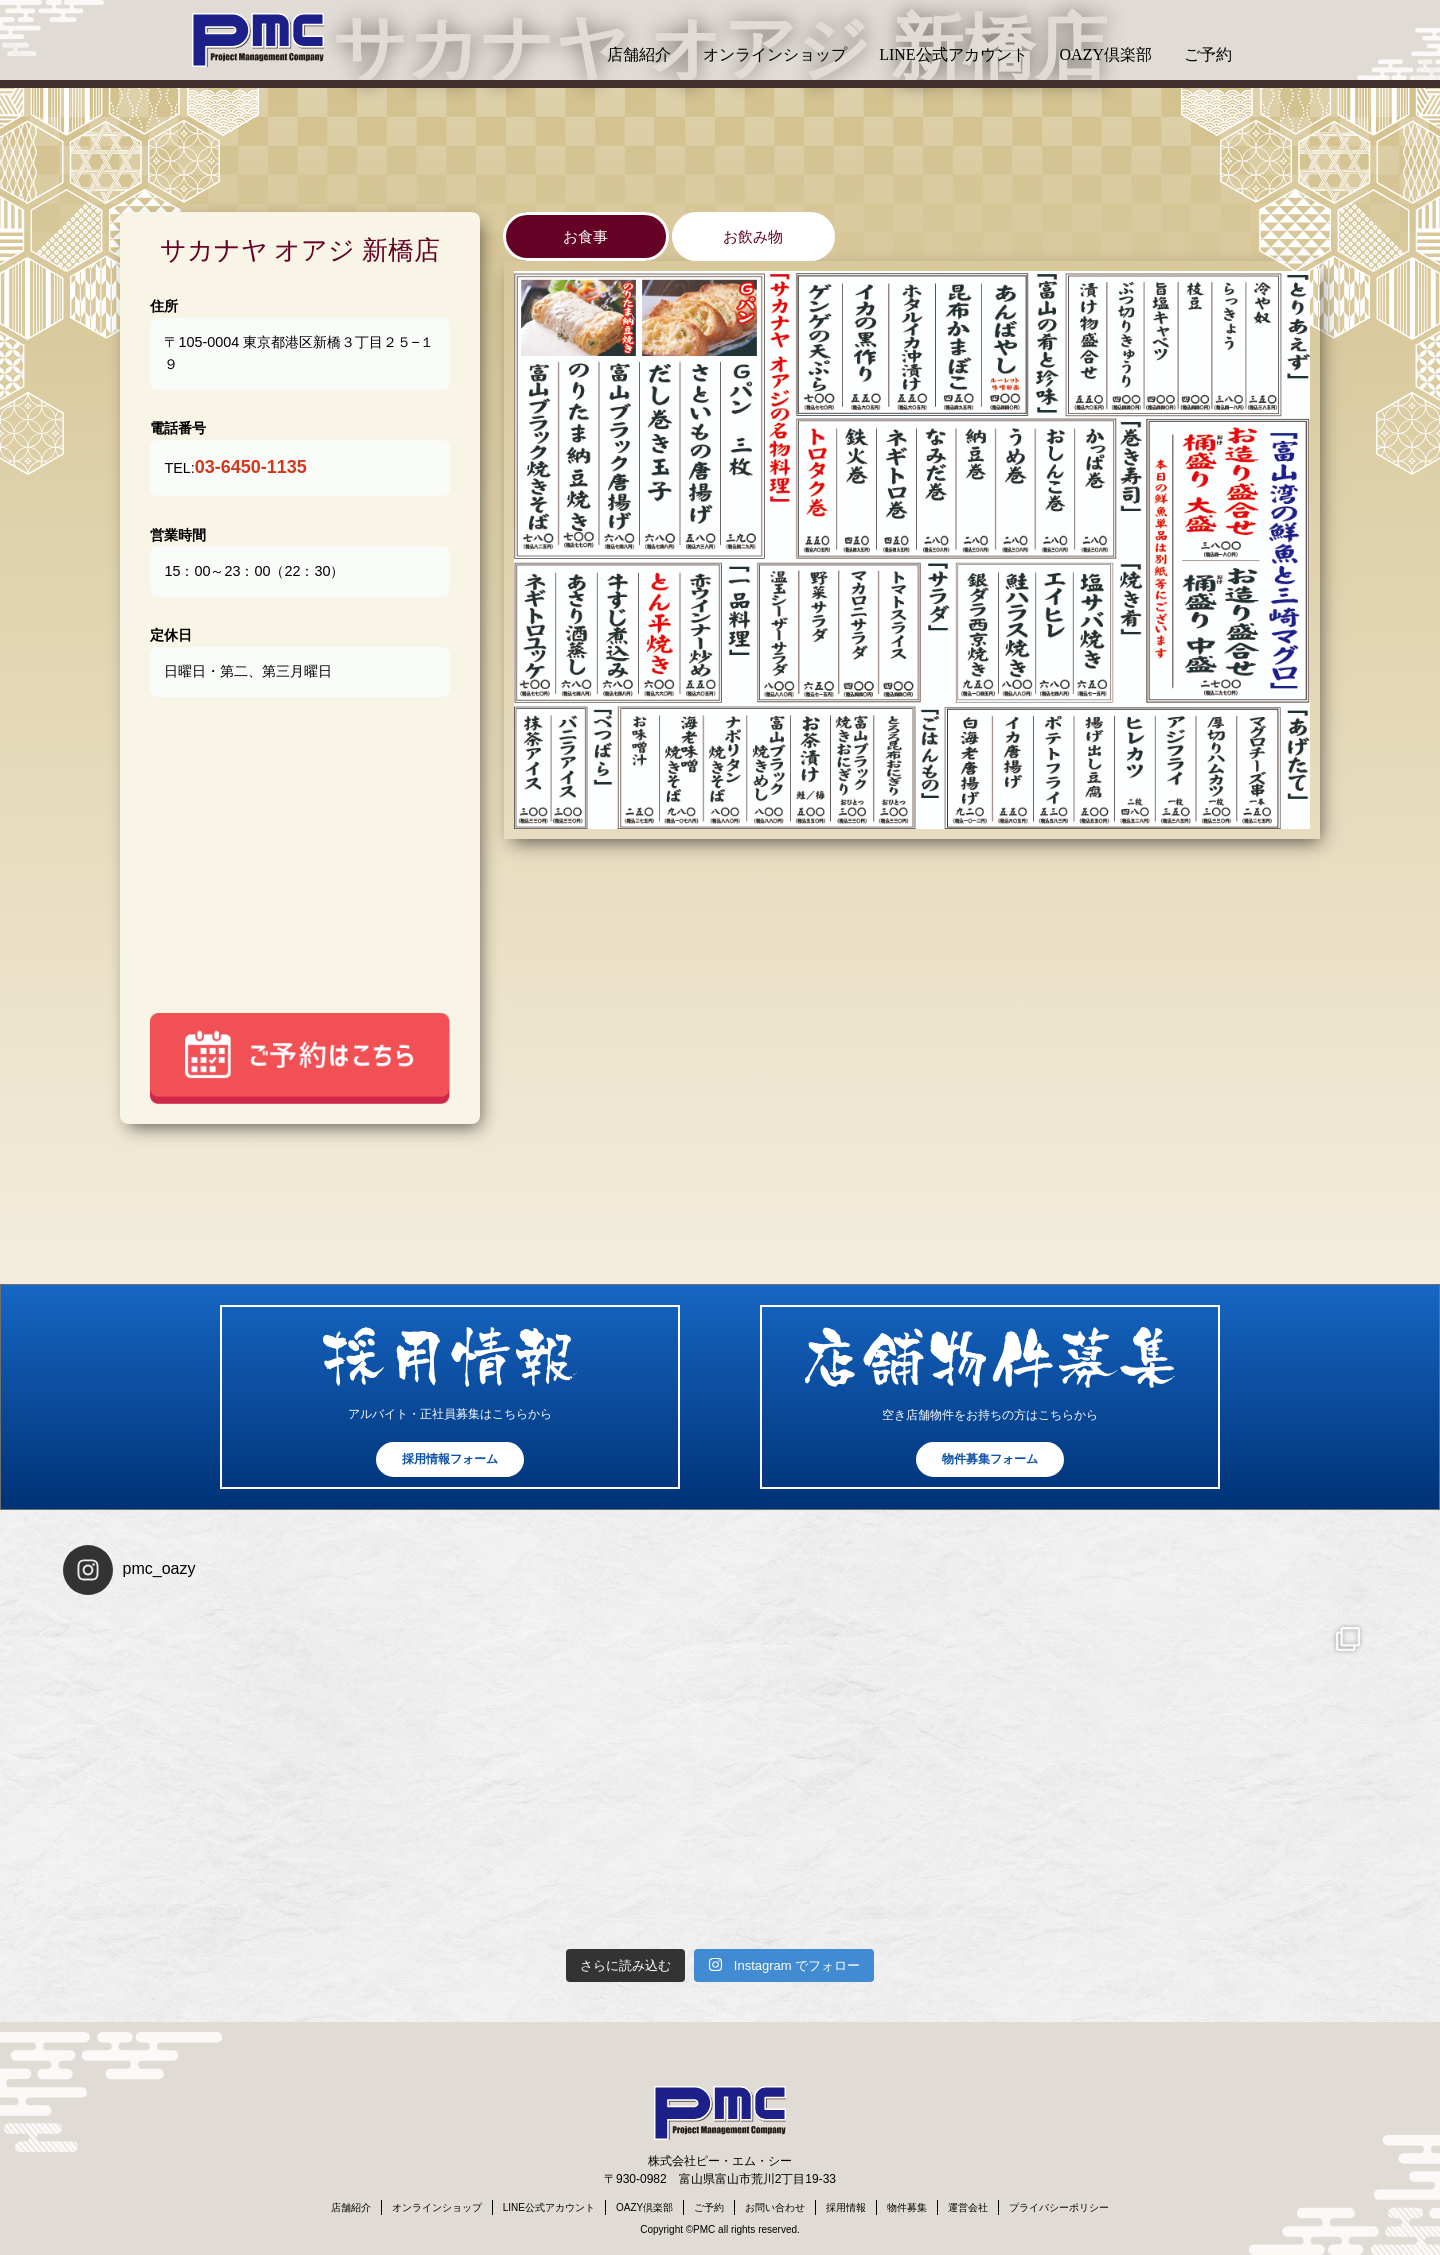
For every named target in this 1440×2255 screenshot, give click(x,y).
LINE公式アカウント (953, 54)
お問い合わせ (775, 2207)
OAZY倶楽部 (1106, 54)
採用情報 (846, 2207)
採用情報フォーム (450, 1459)
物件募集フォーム (990, 1459)
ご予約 (1208, 54)
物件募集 (907, 2207)
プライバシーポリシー (1059, 2207)
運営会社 (968, 2207)
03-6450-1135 (251, 467)
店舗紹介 (639, 54)
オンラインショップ (775, 54)
